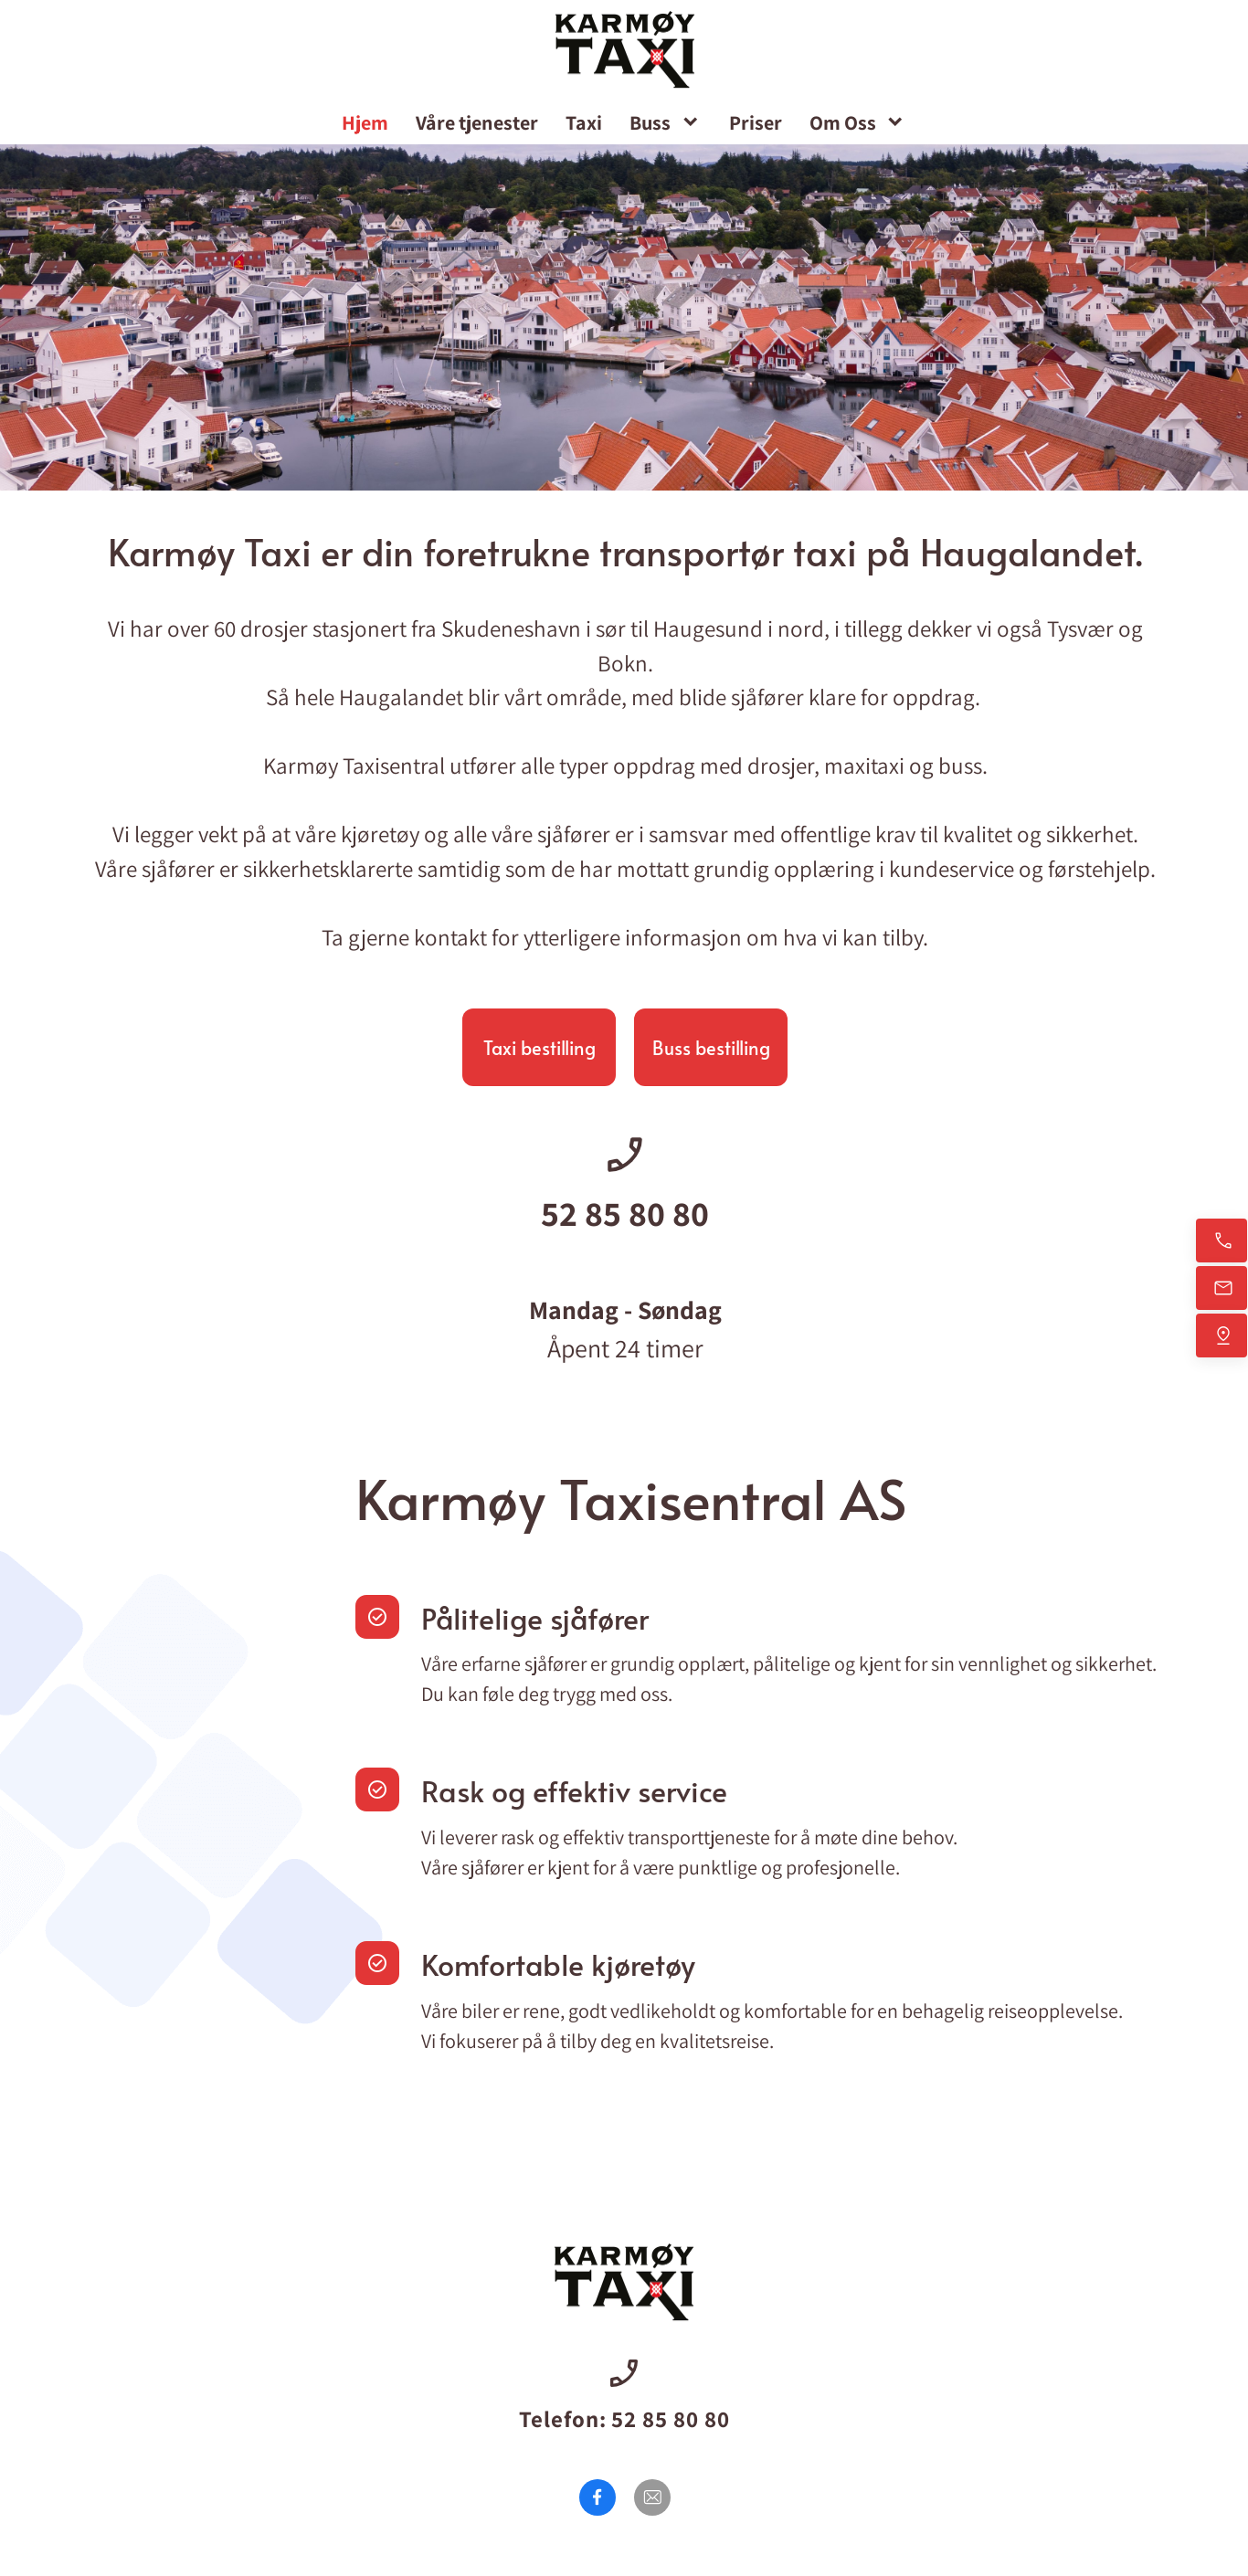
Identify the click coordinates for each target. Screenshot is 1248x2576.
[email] (652, 2497)
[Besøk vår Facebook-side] (597, 2497)
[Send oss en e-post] (1221, 1288)
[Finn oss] (1221, 1335)
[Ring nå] (1221, 1240)
